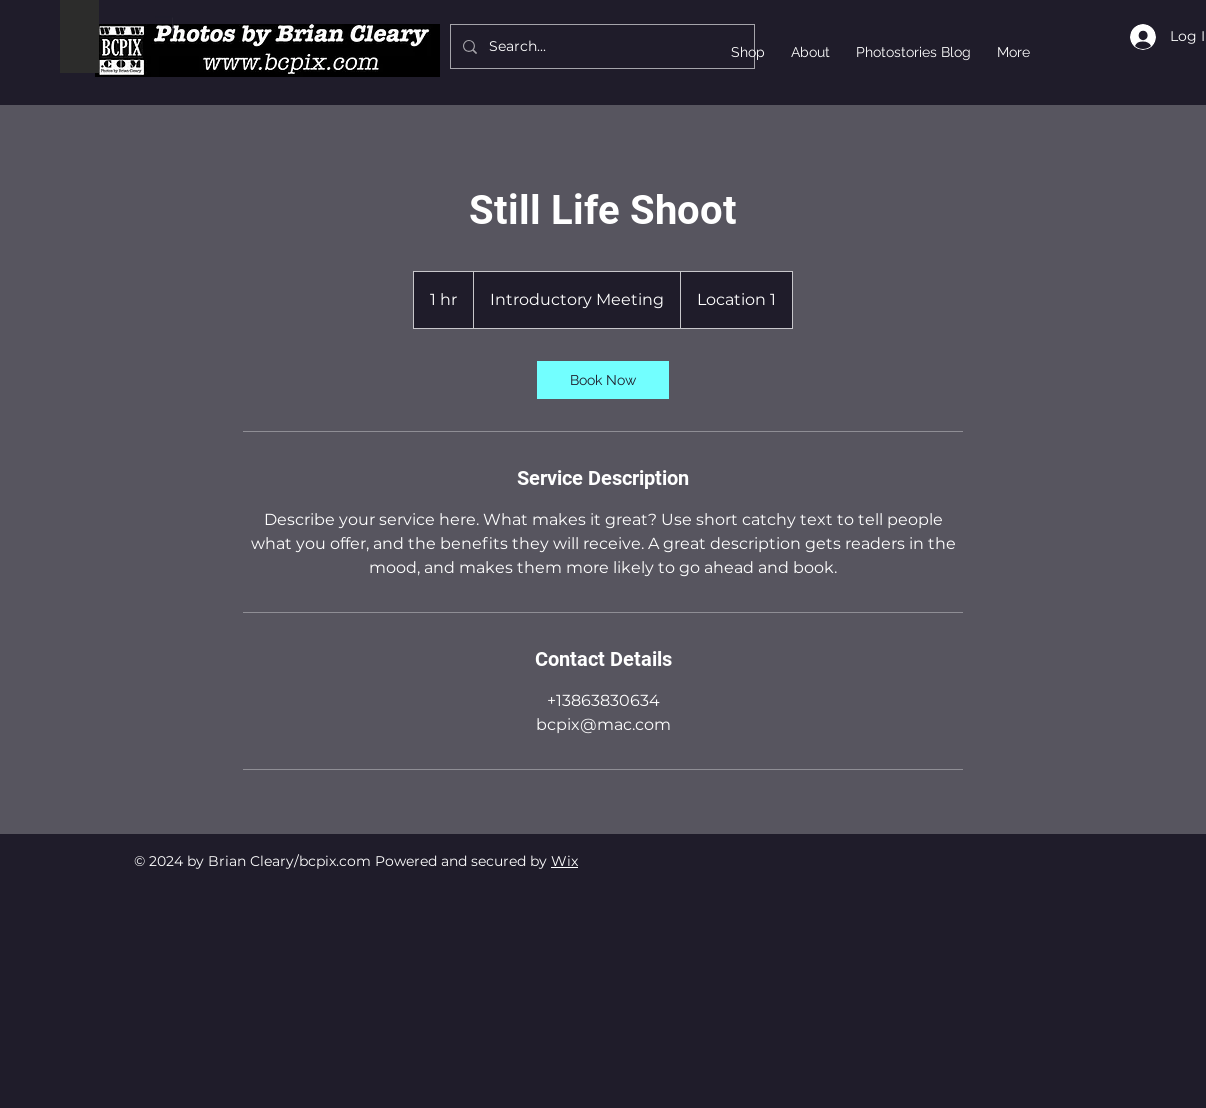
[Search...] (600, 46)
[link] (603, 380)
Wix (564, 861)
